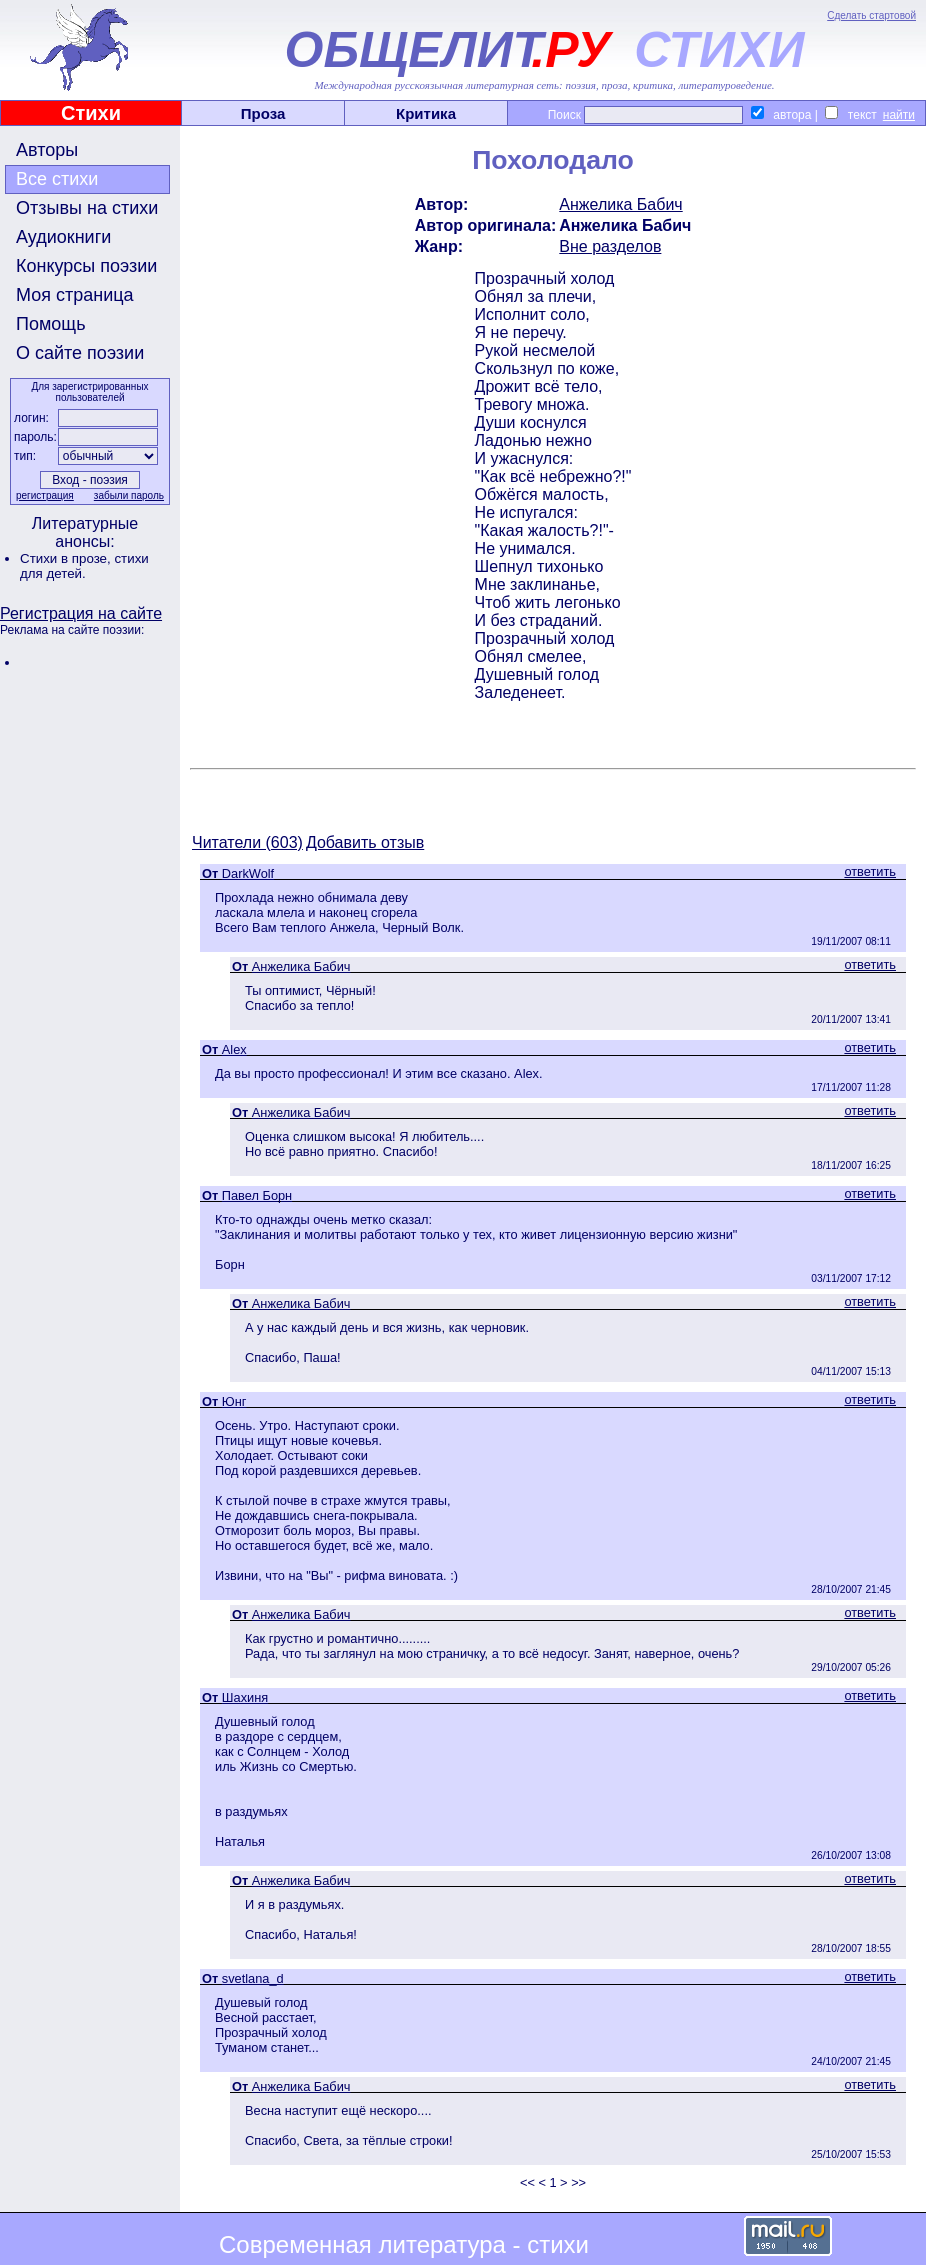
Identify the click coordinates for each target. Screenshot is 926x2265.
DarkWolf (248, 873)
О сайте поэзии (80, 353)
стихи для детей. (84, 566)
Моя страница (75, 295)
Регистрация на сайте (81, 613)
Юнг (234, 1401)
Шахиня (245, 1697)
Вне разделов (610, 246)
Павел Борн (257, 1195)
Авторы (47, 150)
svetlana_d (253, 1978)
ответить (870, 871)
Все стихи (57, 179)
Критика (426, 113)
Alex (234, 1049)
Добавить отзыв (365, 842)
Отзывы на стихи (87, 208)
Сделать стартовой (871, 15)
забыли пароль (129, 495)
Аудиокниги (63, 237)
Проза (263, 113)
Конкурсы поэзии (86, 266)
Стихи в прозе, (67, 558)
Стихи (91, 113)
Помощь (51, 324)
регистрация (45, 495)
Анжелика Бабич (620, 204)
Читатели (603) (247, 842)
